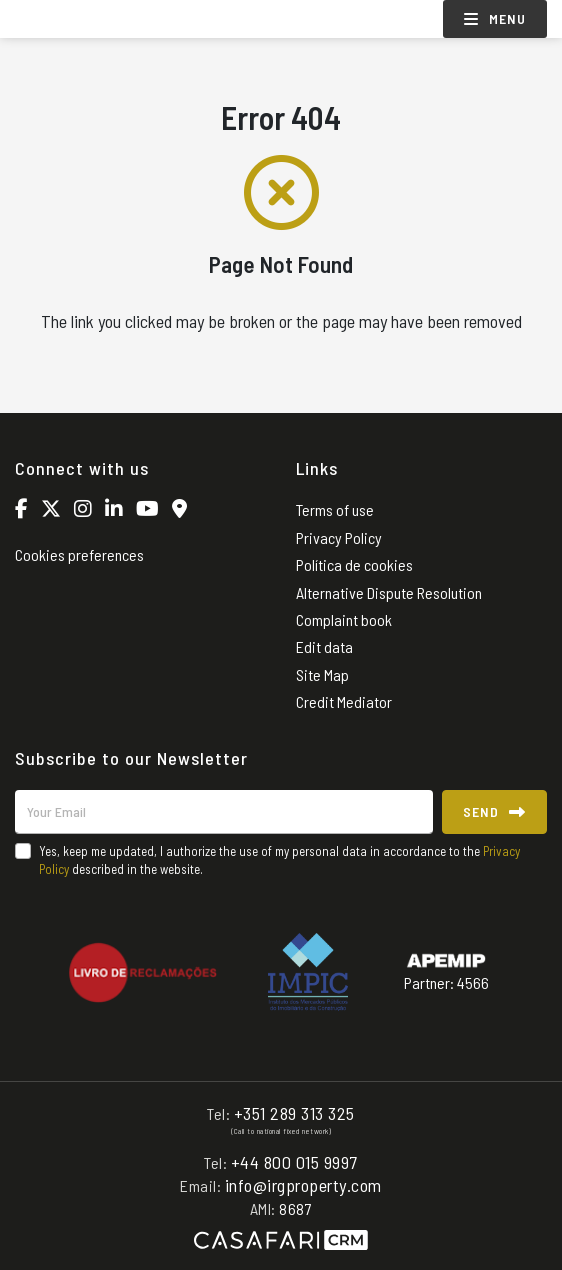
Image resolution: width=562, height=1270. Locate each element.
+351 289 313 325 (294, 1113)
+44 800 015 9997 (294, 1162)
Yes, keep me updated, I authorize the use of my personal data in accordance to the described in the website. (279, 860)
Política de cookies (354, 564)
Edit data (324, 646)
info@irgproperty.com (303, 1185)
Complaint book (344, 619)
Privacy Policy (339, 537)
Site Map (322, 674)
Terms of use (335, 509)
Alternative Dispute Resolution (389, 592)
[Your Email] (224, 812)
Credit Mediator (344, 701)
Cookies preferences (79, 554)
